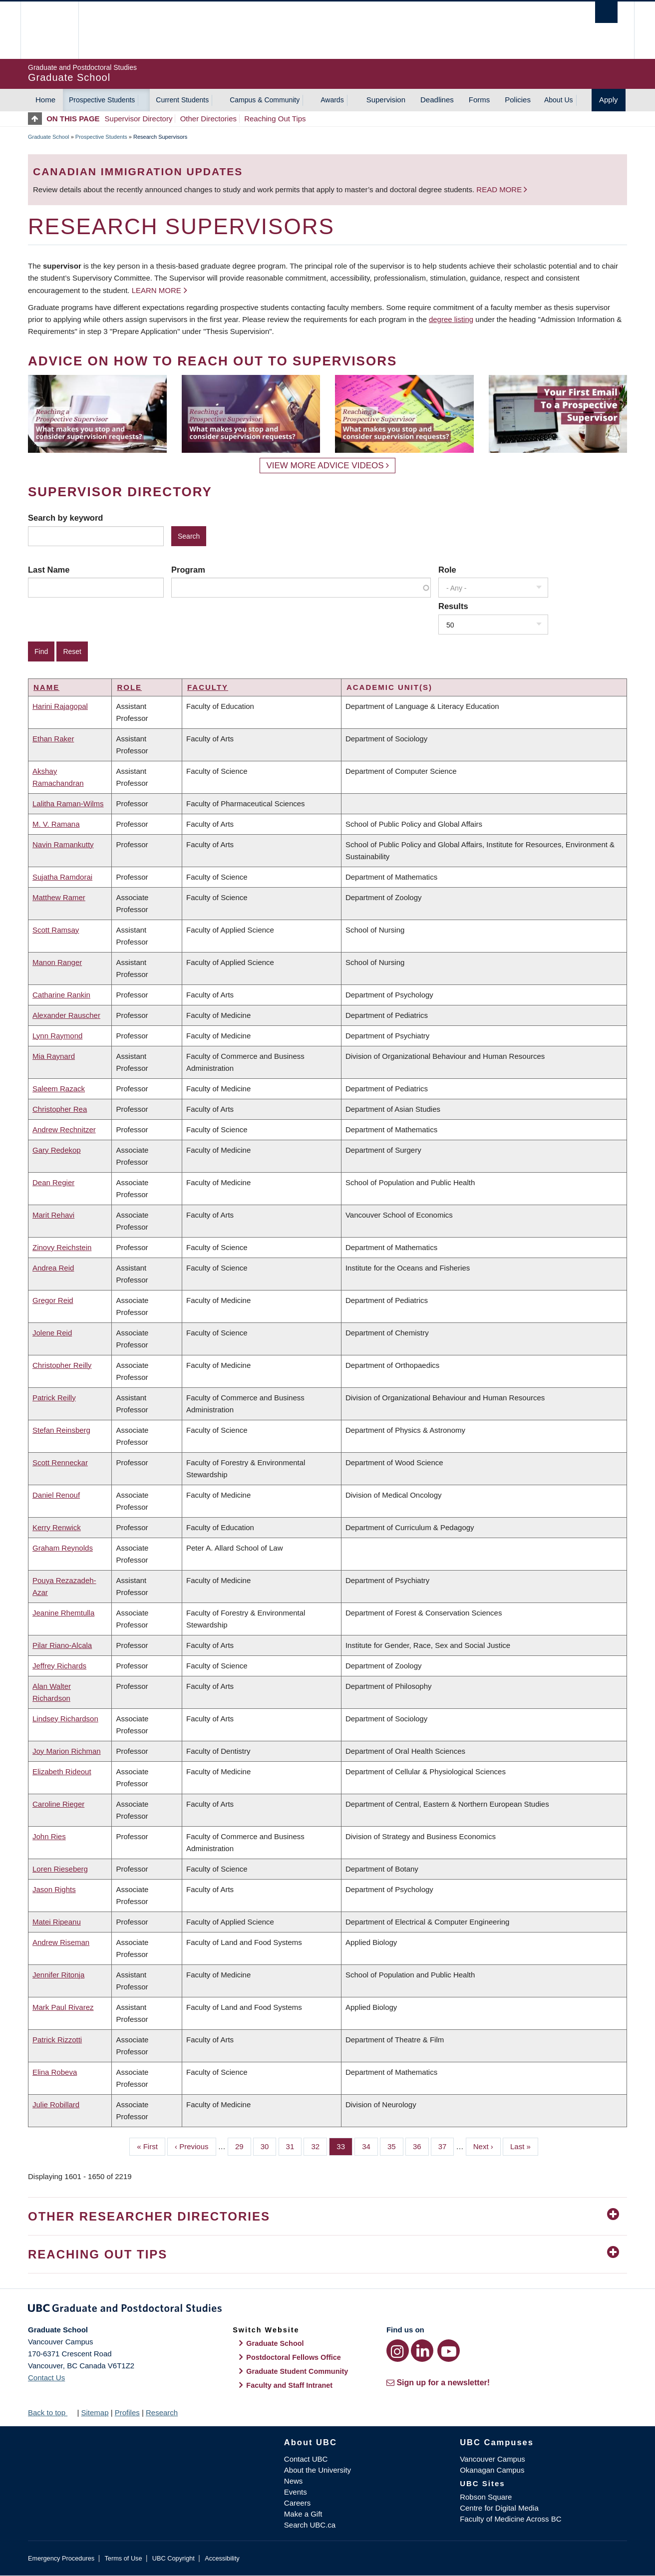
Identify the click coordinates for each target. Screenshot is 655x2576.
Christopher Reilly (61, 1365)
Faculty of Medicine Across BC (510, 2519)
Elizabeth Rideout (61, 1771)
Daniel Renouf (56, 1495)
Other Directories (208, 118)
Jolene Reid (52, 1332)
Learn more (156, 290)
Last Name (48, 569)
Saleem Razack (58, 1088)
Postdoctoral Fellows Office (293, 2357)
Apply (608, 99)
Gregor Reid (52, 1300)
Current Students (182, 100)
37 (446, 2146)
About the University (317, 2470)
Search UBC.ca (309, 2525)
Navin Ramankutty (63, 844)
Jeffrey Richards (59, 1665)
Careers (297, 2503)
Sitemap (94, 2412)
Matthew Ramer (58, 897)
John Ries (49, 1836)
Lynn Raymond (57, 1035)
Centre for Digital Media (499, 2508)
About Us (558, 100)
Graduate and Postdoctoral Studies (327, 2310)
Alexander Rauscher (66, 1015)
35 (395, 2146)
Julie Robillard (55, 2104)
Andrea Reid (53, 1268)
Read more (500, 189)
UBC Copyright (173, 2558)
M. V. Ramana (56, 824)
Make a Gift (303, 2514)
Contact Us (46, 2377)
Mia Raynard (53, 1056)
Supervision (385, 99)
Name (46, 687)
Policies (518, 99)
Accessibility (222, 2558)
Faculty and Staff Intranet (289, 2385)
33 (344, 2146)
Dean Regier (53, 1182)
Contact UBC (306, 2459)
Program (188, 569)
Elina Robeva (54, 2072)
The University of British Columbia (49, 30)
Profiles (127, 2412)
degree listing (451, 319)
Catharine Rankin (61, 994)
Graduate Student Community (297, 2371)
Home (45, 99)
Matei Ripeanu (56, 1922)
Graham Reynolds (62, 1548)
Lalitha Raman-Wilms (68, 803)
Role (447, 569)
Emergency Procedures (61, 2558)
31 (294, 2146)
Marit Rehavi (53, 1215)
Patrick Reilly (54, 1397)
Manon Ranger (57, 962)
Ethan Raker (53, 738)
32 (319, 2146)
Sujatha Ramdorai (62, 877)
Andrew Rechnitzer (64, 1129)
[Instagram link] (397, 2350)
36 (421, 2146)
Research (162, 2412)
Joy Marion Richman (66, 1751)
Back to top (51, 2412)
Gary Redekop (56, 1150)
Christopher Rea (59, 1109)
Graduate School (48, 137)
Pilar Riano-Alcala (62, 1645)
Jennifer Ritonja (58, 1974)
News (293, 2481)
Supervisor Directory (139, 118)
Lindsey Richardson (65, 1718)
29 (243, 2146)
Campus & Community (265, 100)
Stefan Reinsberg (61, 1430)
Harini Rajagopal (60, 706)
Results (453, 606)
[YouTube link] (448, 2350)
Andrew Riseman (60, 1942)
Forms (479, 99)
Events (295, 2492)
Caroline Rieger (58, 1804)
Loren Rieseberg (60, 1869)
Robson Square (486, 2497)
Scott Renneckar (60, 1462)
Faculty (207, 687)
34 (370, 2146)
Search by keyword (65, 517)
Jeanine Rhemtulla (63, 1613)
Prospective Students (102, 100)
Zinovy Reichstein (61, 1247)
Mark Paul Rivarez (63, 2007)
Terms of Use (123, 2558)
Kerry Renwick (56, 1527)
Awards (332, 100)
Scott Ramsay (55, 930)
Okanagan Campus (492, 2470)
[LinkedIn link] (422, 2350)
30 (269, 2146)
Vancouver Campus (492, 2459)
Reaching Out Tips (275, 118)
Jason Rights (54, 1889)
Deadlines (437, 99)
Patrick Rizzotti (57, 2039)
